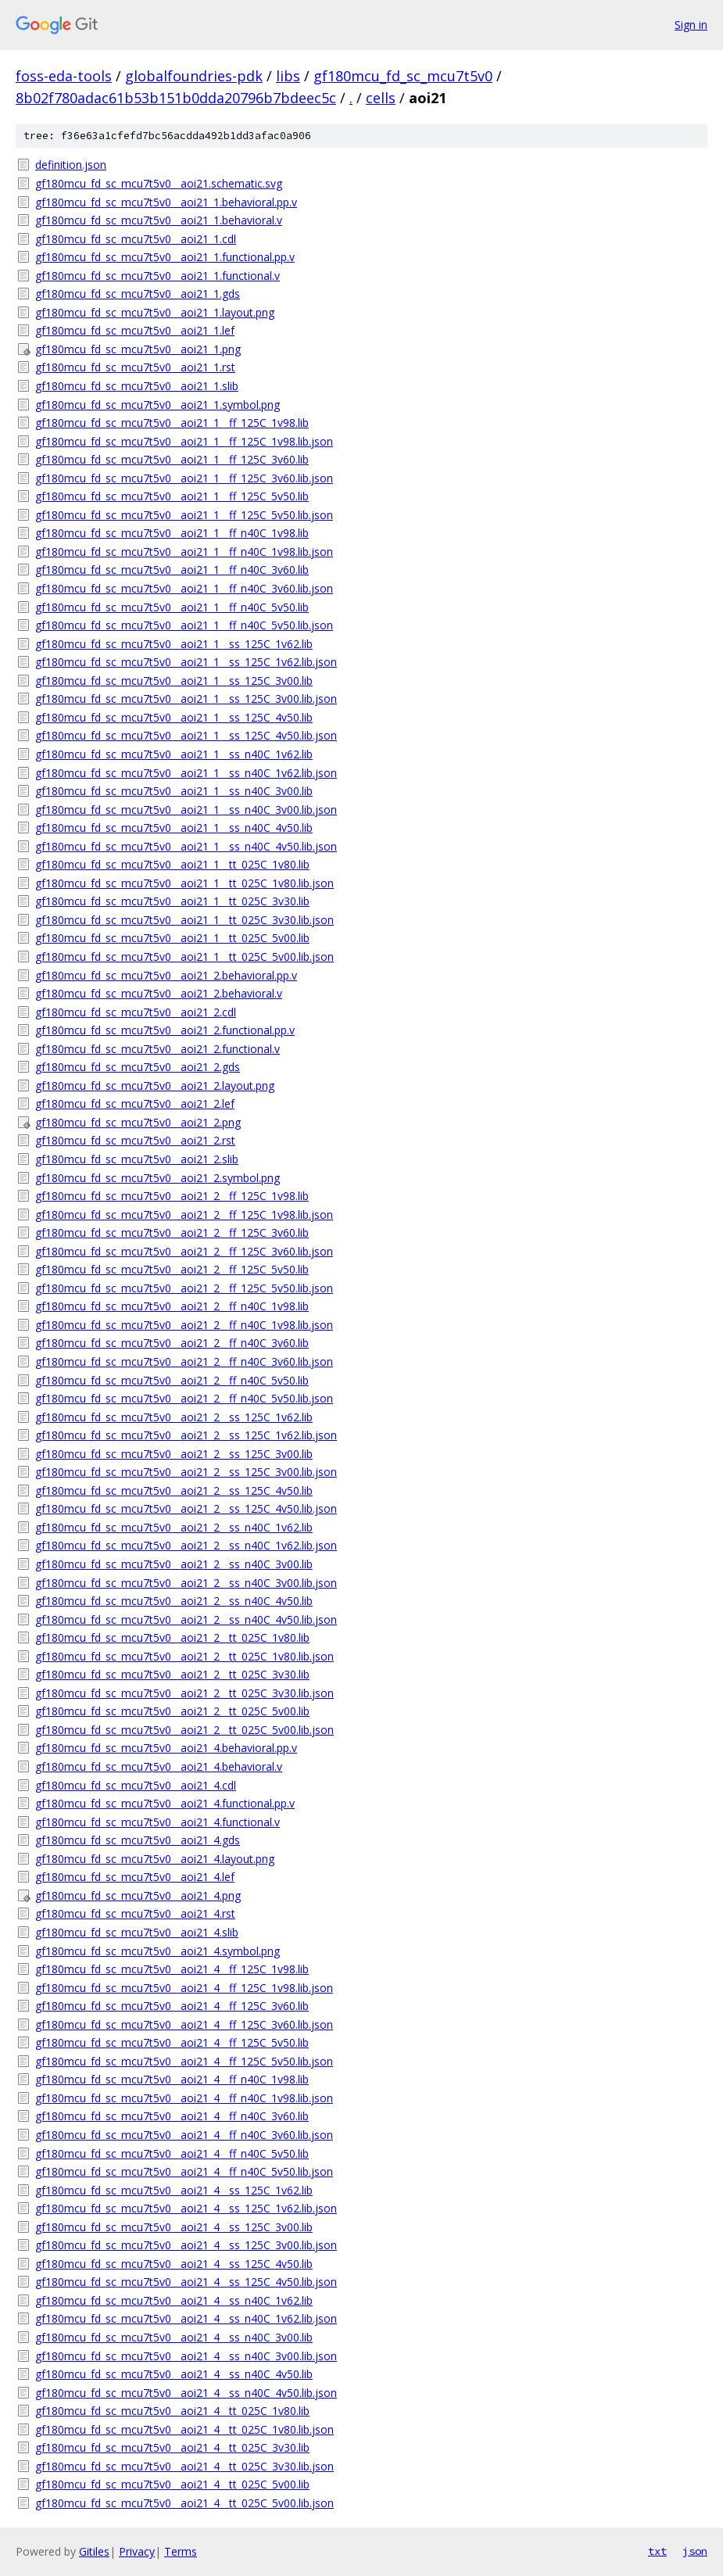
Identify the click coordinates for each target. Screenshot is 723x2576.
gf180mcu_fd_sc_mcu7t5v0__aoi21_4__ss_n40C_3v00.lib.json (186, 2355)
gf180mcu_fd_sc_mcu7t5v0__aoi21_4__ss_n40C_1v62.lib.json (186, 2318)
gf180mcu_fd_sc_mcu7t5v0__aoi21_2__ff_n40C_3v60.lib (172, 1342)
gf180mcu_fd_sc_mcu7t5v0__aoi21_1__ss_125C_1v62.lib (174, 643)
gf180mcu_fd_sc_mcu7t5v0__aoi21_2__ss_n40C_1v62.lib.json (186, 1545)
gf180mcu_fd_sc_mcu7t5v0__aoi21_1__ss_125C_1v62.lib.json (186, 661)
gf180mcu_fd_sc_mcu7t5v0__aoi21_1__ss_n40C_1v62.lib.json (186, 772)
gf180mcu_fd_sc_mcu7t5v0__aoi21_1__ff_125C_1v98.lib (172, 422)
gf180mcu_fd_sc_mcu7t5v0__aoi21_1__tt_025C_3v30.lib (172, 901)
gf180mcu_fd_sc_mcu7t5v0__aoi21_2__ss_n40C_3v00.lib (174, 1564)
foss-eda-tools (64, 75)
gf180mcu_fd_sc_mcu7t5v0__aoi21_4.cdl (135, 1785)
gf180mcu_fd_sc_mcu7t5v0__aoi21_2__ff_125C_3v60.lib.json (184, 1251)
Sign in (691, 24)
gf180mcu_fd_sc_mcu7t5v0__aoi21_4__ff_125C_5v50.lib (172, 2042)
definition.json (70, 164)
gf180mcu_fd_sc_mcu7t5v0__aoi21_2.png (138, 1122)
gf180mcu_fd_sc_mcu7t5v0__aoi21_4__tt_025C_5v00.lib (172, 2484)
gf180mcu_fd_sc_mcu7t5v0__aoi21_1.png (138, 349)
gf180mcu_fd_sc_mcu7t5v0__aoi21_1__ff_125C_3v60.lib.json (184, 478)
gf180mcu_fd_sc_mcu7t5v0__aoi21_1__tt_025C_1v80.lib (172, 864)
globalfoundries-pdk (194, 75)
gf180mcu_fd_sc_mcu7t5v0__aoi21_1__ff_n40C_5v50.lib (172, 607)
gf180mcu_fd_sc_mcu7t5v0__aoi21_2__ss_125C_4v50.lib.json (186, 1508)
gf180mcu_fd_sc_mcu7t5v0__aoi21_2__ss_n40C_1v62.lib (174, 1527)
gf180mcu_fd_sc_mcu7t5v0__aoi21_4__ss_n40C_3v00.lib (174, 2337)
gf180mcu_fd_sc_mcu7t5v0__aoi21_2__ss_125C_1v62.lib (174, 1417)
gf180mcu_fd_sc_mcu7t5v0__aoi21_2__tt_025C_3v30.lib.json (184, 1693)
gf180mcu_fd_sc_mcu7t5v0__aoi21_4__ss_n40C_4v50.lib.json (186, 2392)
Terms (180, 2551)
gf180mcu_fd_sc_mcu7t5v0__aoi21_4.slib (136, 1932)
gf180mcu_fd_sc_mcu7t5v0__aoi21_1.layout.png (154, 312)
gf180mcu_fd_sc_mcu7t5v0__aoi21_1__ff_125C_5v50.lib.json (184, 514)
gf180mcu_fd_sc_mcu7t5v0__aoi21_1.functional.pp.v (165, 256)
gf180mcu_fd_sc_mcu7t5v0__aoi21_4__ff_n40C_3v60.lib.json (184, 2134)
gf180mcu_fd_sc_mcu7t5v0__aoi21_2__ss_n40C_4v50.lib (174, 1600)
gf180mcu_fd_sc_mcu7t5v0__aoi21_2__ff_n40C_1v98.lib (172, 1306)
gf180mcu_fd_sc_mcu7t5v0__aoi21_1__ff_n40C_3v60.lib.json (184, 588)
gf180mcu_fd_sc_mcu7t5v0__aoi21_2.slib (136, 1159)
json (694, 2551)
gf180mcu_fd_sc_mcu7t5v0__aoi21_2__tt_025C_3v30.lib (172, 1674)
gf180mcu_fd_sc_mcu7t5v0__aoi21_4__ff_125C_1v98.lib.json (184, 1987)
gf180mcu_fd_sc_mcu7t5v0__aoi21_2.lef (134, 1103)
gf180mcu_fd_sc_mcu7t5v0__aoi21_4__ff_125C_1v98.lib (172, 1969)
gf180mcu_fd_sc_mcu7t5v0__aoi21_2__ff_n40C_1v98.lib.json (184, 1324)
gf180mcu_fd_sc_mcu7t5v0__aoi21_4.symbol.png (157, 1951)
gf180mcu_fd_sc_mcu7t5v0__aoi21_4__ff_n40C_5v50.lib (172, 2153)
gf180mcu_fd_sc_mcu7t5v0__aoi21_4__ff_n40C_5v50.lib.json (184, 2171)
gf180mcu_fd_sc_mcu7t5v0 (402, 75)
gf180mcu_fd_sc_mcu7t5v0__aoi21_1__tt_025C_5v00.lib (172, 937)
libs (288, 75)
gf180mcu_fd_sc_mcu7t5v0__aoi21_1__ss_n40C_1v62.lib (174, 754)
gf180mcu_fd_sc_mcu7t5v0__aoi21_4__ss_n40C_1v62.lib (174, 2300)
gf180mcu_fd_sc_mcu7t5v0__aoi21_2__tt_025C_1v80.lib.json (184, 1656)
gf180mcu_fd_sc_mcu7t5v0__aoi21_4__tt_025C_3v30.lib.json (184, 2466)
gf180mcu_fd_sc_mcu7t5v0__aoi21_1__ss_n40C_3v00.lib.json (186, 809)
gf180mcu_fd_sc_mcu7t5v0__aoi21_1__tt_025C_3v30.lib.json (184, 919)
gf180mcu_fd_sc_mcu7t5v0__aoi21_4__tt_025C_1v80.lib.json (184, 2429)
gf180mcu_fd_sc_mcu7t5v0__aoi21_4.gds (137, 1840)
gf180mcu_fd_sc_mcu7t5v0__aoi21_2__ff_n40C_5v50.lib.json (184, 1398)
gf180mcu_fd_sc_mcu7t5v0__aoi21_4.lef (134, 1876)
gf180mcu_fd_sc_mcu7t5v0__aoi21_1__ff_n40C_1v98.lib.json (184, 551)
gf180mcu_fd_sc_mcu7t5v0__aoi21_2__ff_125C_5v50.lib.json (184, 1288)
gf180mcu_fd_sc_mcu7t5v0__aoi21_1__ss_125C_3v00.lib (174, 680)
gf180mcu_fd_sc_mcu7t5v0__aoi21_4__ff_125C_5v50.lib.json (184, 2061)
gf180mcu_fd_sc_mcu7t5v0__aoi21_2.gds (137, 1066)
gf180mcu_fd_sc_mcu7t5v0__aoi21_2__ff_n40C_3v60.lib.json (184, 1361)
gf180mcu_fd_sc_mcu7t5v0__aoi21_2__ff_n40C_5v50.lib (172, 1380)
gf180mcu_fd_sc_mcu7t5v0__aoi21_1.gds (137, 293)
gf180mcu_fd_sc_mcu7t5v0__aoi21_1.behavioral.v (158, 220)
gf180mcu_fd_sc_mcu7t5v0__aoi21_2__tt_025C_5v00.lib (172, 1711)
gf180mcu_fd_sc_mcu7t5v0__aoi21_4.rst (135, 1913)
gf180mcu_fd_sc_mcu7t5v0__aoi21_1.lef (134, 330)
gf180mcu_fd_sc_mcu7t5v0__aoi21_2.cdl (135, 1012)
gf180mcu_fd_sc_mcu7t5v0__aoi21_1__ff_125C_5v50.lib (172, 496)
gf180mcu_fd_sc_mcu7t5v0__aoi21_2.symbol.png (157, 1177)
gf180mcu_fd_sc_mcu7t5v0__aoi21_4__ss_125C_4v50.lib (174, 2263)
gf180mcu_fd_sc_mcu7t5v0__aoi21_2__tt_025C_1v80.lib (172, 1637)
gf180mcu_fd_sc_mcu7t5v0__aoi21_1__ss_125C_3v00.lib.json (186, 698)
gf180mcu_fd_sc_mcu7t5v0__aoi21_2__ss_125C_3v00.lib (174, 1453)
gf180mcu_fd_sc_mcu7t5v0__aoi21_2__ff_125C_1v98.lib (172, 1195)
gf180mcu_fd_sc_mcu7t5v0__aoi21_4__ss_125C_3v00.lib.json (186, 2244)
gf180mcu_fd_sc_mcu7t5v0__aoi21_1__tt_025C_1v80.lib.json (184, 883)
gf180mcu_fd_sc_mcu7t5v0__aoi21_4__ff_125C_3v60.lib (172, 2005)
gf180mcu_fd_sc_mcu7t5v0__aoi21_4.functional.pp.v (165, 1803)
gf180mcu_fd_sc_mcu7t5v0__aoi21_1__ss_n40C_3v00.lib (174, 790)
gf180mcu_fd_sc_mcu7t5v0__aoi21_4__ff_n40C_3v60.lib (172, 2115)
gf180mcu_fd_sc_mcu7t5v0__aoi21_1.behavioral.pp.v (166, 202)
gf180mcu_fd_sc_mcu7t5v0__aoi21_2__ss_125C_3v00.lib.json (186, 1471)
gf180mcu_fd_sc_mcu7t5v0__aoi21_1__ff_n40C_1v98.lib (172, 532)
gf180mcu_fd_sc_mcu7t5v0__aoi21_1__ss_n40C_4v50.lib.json (186, 846)
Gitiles (94, 2551)
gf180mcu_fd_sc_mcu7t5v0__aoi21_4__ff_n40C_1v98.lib (172, 2079)
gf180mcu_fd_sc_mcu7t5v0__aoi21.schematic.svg (158, 183)
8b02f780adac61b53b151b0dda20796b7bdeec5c (176, 97)
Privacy (137, 2551)
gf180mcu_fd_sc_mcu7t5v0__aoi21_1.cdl (135, 238)
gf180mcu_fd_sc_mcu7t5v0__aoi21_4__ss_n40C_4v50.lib (174, 2373)
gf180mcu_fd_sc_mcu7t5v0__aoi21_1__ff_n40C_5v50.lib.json (184, 625)
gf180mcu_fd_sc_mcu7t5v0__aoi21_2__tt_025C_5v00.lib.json (184, 1729)
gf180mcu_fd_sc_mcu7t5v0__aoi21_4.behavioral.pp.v (166, 1747)
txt (657, 2551)
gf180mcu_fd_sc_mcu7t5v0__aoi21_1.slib (136, 385)
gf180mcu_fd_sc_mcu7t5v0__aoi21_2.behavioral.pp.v (166, 975)
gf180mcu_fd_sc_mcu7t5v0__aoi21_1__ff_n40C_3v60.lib (172, 569)
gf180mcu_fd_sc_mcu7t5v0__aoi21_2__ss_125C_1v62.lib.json (186, 1435)
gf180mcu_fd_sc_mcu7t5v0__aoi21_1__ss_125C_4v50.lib (174, 717)
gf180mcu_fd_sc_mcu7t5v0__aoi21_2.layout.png (154, 1085)
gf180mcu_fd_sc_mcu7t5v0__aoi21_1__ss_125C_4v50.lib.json (186, 735)
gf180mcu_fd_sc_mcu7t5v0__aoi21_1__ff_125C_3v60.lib (172, 459)
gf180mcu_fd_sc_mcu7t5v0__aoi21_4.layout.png (154, 1858)
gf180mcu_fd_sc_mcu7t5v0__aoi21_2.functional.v (157, 1048)
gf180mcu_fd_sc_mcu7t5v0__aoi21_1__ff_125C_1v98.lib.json (184, 441)
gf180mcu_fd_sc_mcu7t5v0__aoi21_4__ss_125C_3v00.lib (174, 2227)
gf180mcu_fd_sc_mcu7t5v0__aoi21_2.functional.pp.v (165, 1030)
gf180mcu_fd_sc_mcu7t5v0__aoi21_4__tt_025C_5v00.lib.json (184, 2502)
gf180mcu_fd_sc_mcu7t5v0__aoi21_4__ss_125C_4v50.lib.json (186, 2281)
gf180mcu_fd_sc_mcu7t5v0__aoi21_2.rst (135, 1140)
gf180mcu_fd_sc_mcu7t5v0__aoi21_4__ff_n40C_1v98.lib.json (184, 2098)
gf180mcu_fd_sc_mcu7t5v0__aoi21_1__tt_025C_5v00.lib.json (184, 956)
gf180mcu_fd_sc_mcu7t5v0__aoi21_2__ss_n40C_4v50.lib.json (186, 1619)
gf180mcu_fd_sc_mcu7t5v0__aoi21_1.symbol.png (157, 404)
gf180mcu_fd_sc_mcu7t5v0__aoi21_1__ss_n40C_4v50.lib (174, 827)
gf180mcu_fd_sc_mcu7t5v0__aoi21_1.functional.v (157, 275)
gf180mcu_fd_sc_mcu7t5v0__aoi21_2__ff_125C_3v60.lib (172, 1232)
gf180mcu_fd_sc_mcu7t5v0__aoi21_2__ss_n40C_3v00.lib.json (186, 1582)
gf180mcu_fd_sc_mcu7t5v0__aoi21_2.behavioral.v (158, 993)
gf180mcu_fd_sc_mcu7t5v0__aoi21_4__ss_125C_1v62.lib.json (186, 2208)
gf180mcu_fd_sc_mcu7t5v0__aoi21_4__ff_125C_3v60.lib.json (184, 2024)
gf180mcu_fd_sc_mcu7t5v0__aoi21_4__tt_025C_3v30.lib (172, 2447)
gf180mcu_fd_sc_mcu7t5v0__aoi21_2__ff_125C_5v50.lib (172, 1269)
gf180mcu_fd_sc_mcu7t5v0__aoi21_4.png (138, 1895)
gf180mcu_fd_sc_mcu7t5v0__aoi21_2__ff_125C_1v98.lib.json (184, 1214)
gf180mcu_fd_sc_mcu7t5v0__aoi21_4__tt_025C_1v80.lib (172, 2410)
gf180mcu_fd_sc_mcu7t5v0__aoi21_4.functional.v (157, 1822)
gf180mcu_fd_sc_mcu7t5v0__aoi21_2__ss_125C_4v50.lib (174, 1490)
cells (381, 97)
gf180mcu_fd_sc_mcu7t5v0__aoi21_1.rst (135, 367)
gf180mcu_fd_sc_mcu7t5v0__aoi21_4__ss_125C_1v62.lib (174, 2190)
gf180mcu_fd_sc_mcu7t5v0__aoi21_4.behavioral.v (158, 1766)
